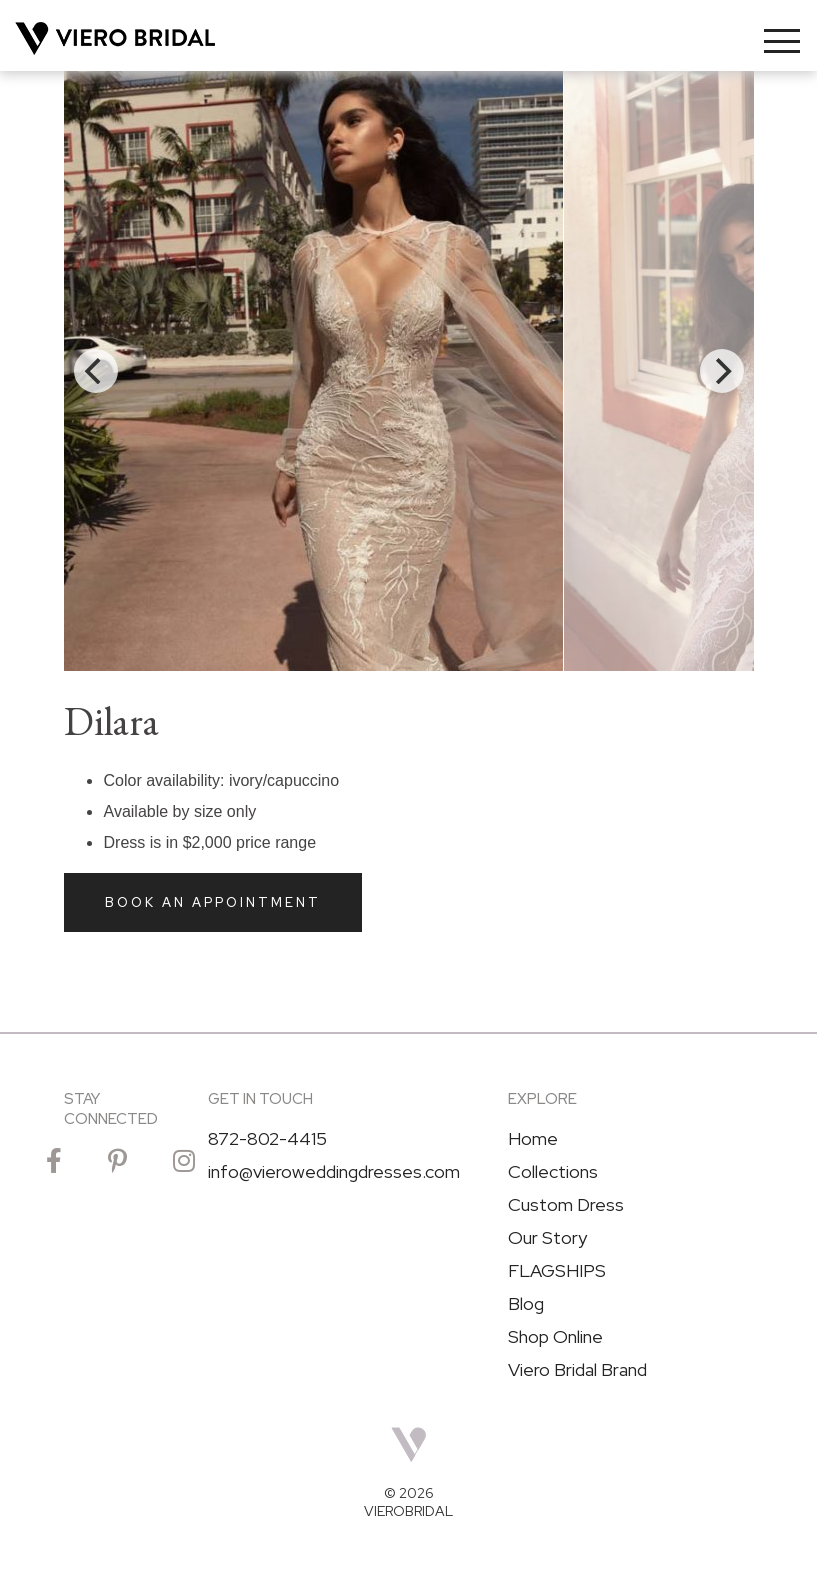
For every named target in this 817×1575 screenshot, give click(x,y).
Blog (526, 1304)
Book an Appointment (213, 902)
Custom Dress (566, 1205)
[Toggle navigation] (782, 41)
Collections (553, 1172)
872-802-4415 (267, 1139)
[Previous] (96, 371)
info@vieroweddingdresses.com (334, 1172)
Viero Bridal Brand (577, 1370)
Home (533, 1139)
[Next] (722, 371)
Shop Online (555, 1337)
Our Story (547, 1238)
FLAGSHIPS (557, 1271)
